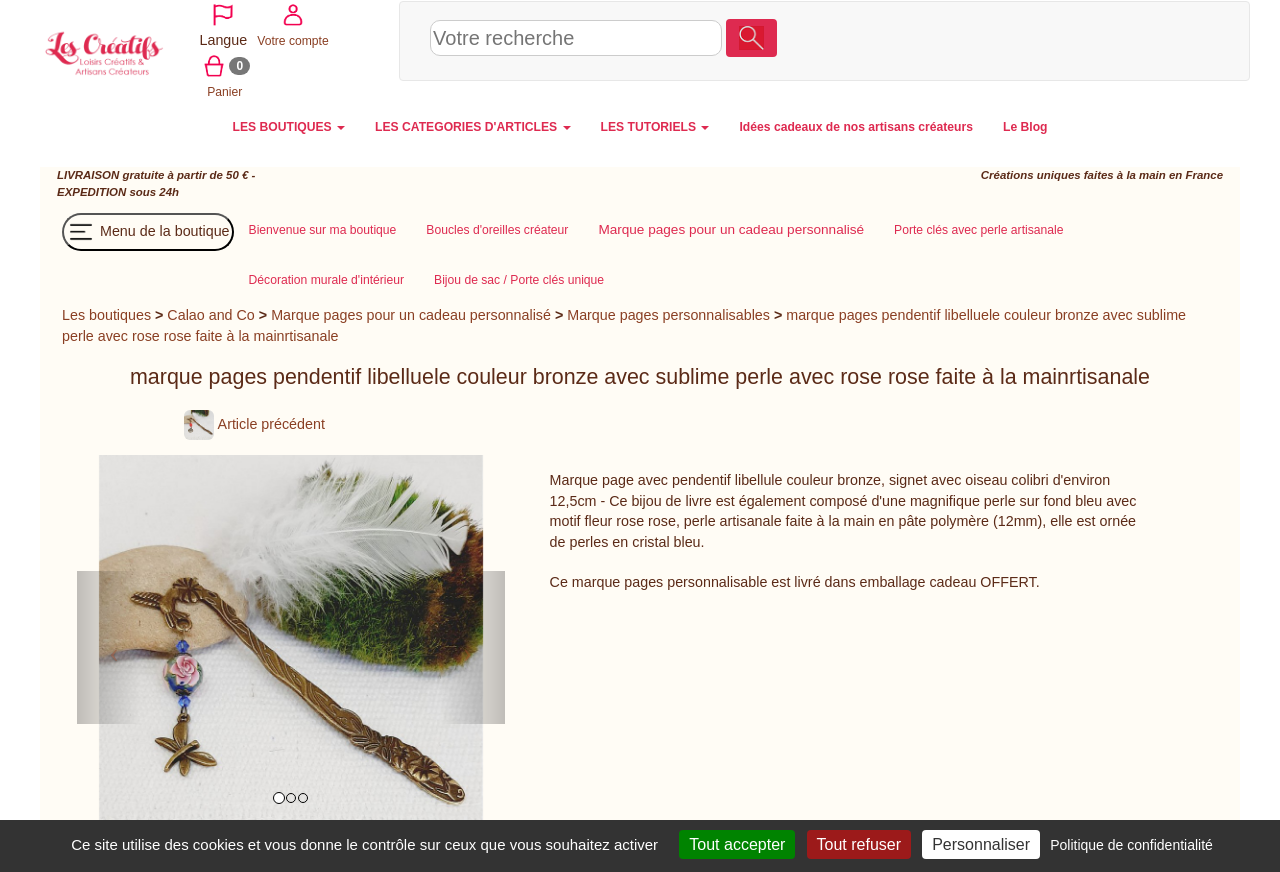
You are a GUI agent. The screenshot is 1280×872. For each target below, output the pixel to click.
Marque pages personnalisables (668, 313)
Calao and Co (210, 313)
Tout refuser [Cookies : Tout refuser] (859, 844)
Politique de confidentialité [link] (1131, 845)
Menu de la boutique (148, 230)
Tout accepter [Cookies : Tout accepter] (737, 844)
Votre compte (1095, 39)
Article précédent (254, 422)
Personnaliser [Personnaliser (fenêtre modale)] (981, 844)
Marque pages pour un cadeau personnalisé (411, 313)
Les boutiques (106, 313)
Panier (1166, 39)
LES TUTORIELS (655, 125)
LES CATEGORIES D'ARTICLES (472, 125)
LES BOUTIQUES (289, 125)
